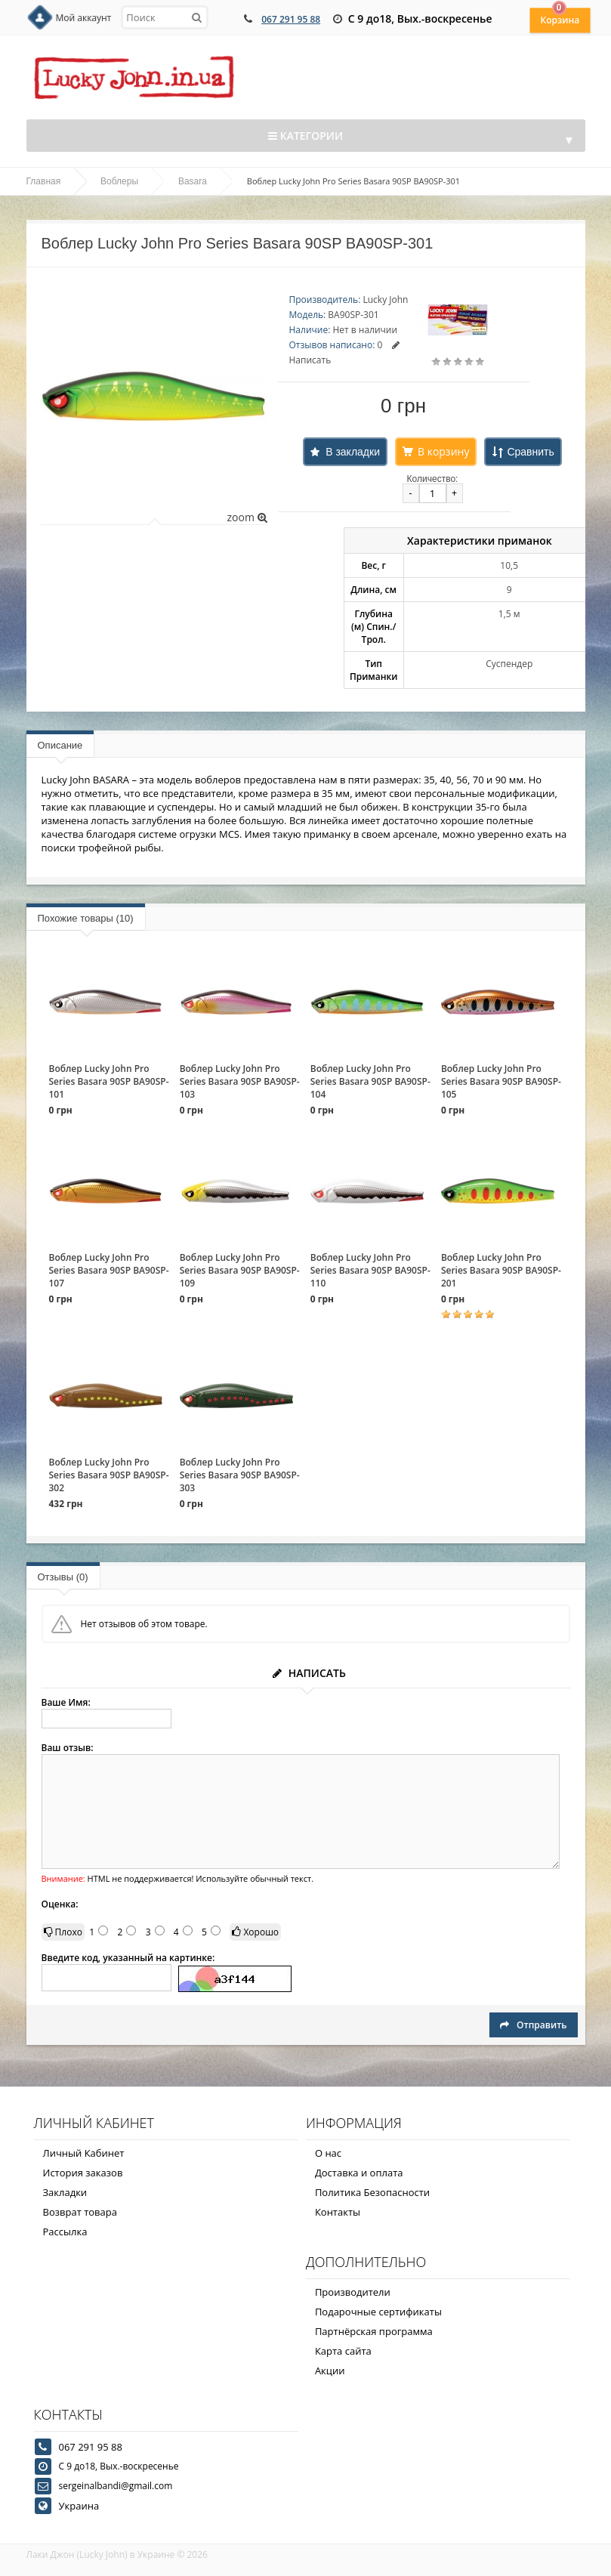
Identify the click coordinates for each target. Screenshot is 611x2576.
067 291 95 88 (290, 19)
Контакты (337, 2212)
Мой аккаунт (84, 17)
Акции (330, 2370)
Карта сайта (343, 2351)
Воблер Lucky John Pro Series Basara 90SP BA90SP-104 (370, 1081)
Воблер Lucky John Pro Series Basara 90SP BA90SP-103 (240, 1081)
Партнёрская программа (374, 2331)
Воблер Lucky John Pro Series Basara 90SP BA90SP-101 (109, 1081)
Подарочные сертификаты (378, 2311)
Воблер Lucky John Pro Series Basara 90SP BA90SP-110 (370, 1270)
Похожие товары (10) (86, 918)
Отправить (533, 2024)
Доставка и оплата (359, 2172)
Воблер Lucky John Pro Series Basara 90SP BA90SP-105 (501, 1081)
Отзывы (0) (63, 1577)
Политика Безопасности (372, 2192)
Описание (60, 745)
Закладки (65, 2192)
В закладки (353, 452)
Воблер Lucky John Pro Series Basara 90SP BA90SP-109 (240, 1270)
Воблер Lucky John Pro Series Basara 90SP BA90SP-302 (109, 1475)
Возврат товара (80, 2212)
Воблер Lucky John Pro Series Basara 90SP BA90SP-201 (501, 1270)
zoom (247, 517)
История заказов (83, 2172)
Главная (43, 181)
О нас (328, 2153)
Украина (79, 2506)
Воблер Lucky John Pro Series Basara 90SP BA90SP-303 (240, 1475)
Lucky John (385, 299)
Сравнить (530, 452)
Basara (192, 181)
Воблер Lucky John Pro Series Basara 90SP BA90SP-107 (109, 1270)
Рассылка (65, 2231)
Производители (352, 2292)
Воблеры (119, 181)
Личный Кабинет (84, 2153)
